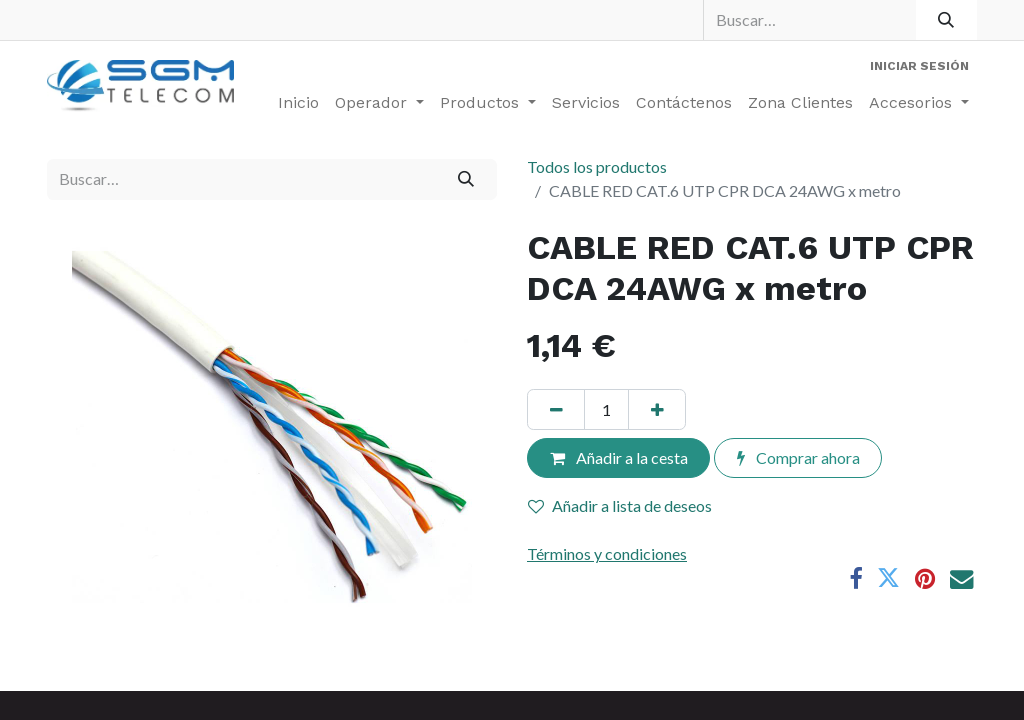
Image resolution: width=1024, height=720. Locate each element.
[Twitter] (888, 578)
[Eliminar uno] (556, 409)
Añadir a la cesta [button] (619, 457)
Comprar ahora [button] (798, 457)
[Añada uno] (657, 409)
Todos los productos (597, 166)
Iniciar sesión (919, 66)
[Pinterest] (925, 578)
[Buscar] (946, 20)
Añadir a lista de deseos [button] (620, 505)
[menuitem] (298, 103)
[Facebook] (855, 578)
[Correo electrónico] (961, 578)
